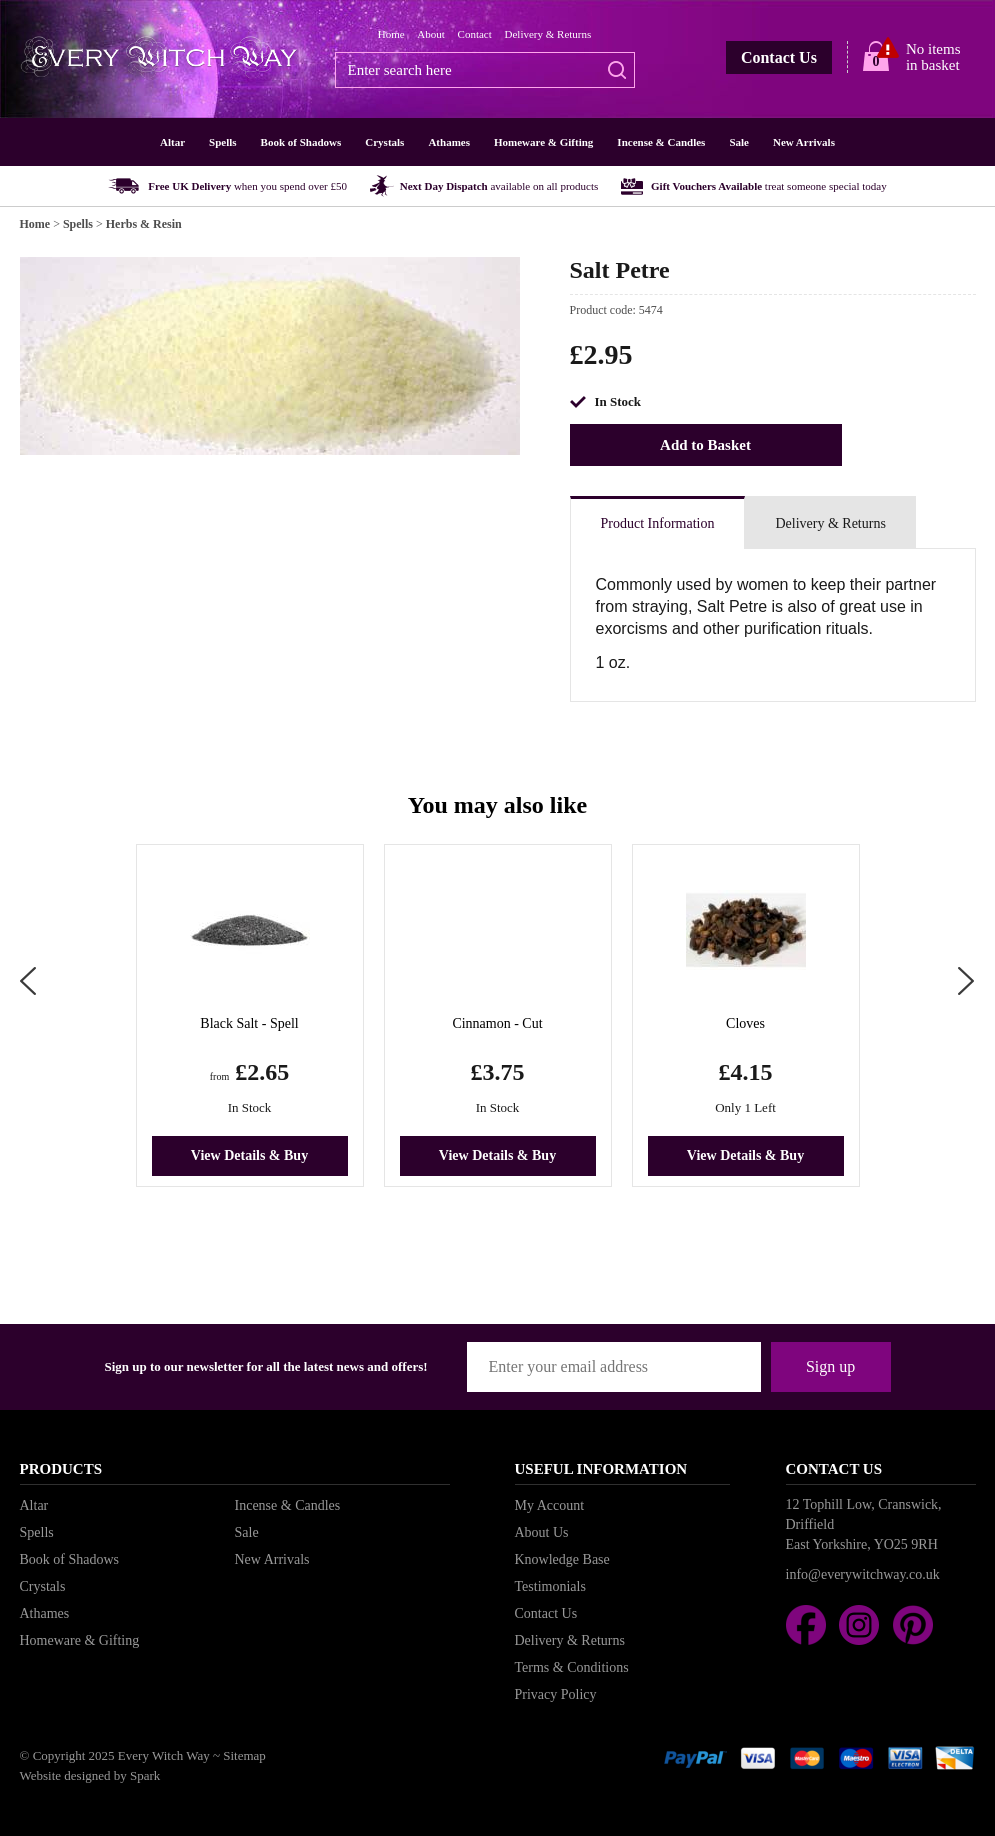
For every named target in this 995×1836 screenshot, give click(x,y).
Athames (449, 142)
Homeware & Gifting (543, 142)
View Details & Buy (249, 1155)
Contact (475, 34)
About (431, 34)
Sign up (830, 1366)
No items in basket (933, 57)
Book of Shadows (301, 142)
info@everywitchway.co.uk (863, 1574)
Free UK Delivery (247, 186)
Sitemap (244, 1755)
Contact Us (779, 57)
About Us (542, 1532)
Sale (739, 142)
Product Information (658, 523)
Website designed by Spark (90, 1775)
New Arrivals (804, 142)
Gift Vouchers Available (769, 186)
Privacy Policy (556, 1694)
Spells (223, 142)
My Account (550, 1505)
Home (391, 34)
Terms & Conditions (572, 1667)
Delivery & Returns (548, 34)
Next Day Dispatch (499, 186)
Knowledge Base (562, 1559)
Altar (172, 142)
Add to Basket (705, 445)
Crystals (384, 142)
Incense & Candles (661, 142)
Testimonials (550, 1586)
